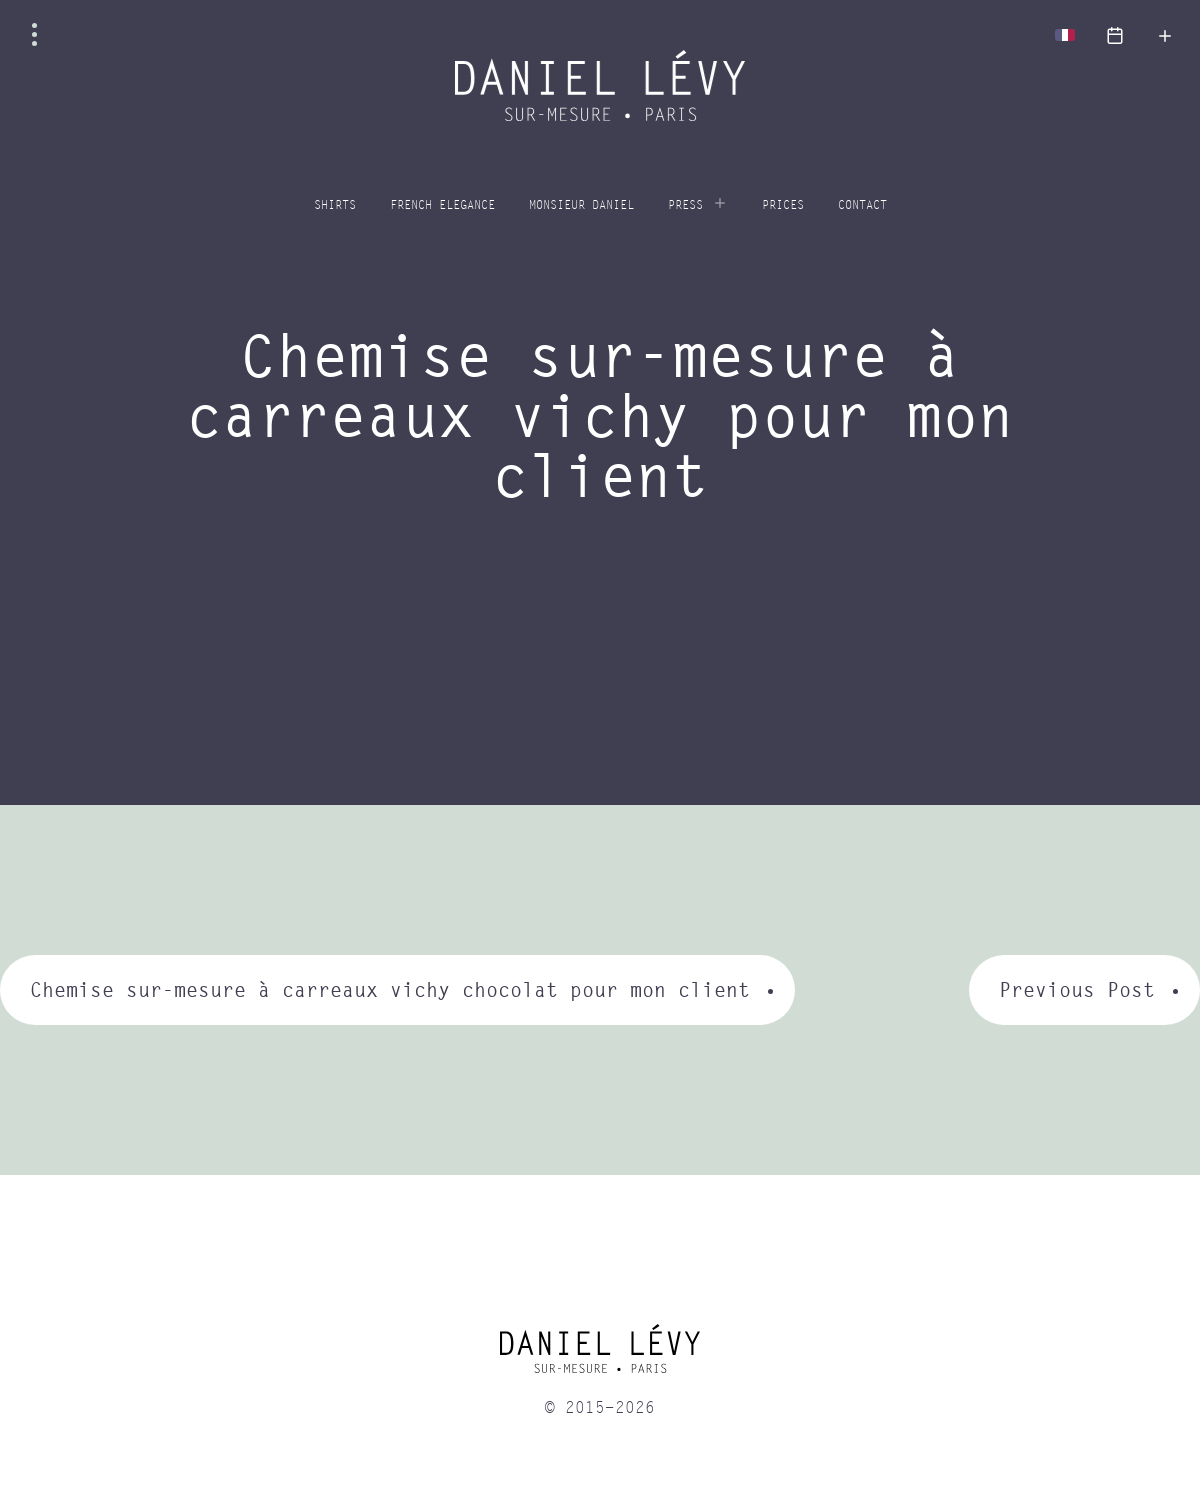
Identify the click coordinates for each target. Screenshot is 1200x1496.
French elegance (442, 205)
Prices (783, 205)
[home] (600, 1356)
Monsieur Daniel (581, 205)
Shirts (335, 205)
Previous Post (1077, 989)
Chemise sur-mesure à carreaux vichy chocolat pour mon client (390, 989)
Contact (862, 205)
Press (685, 205)
